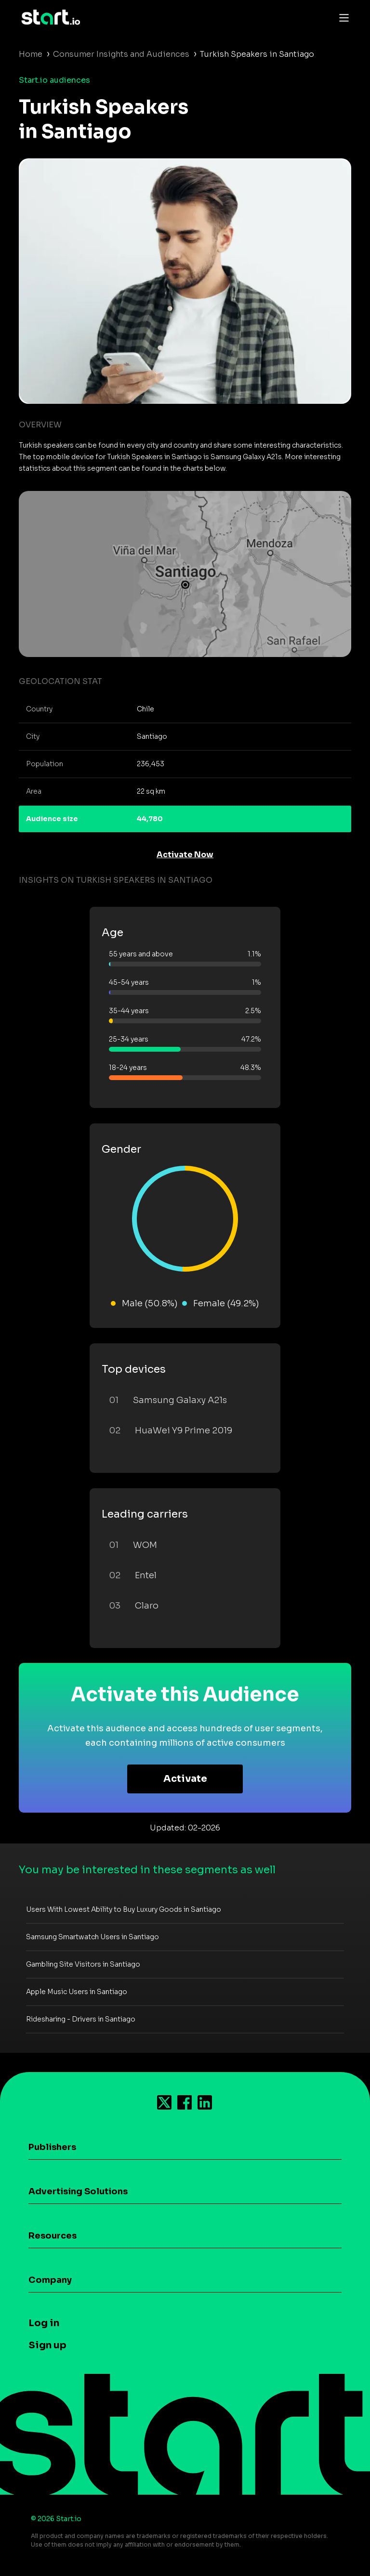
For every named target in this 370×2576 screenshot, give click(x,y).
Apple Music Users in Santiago (76, 1991)
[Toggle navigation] (341, 17)
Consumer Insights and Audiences (121, 54)
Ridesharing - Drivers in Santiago (80, 2019)
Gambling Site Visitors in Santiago (83, 1964)
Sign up (47, 2345)
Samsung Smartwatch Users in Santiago (92, 1936)
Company (50, 2280)
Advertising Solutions (78, 2191)
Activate (185, 1779)
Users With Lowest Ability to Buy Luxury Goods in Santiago (123, 1909)
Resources (52, 2235)
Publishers (52, 2147)
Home (30, 54)
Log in (43, 2323)
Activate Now (185, 855)
